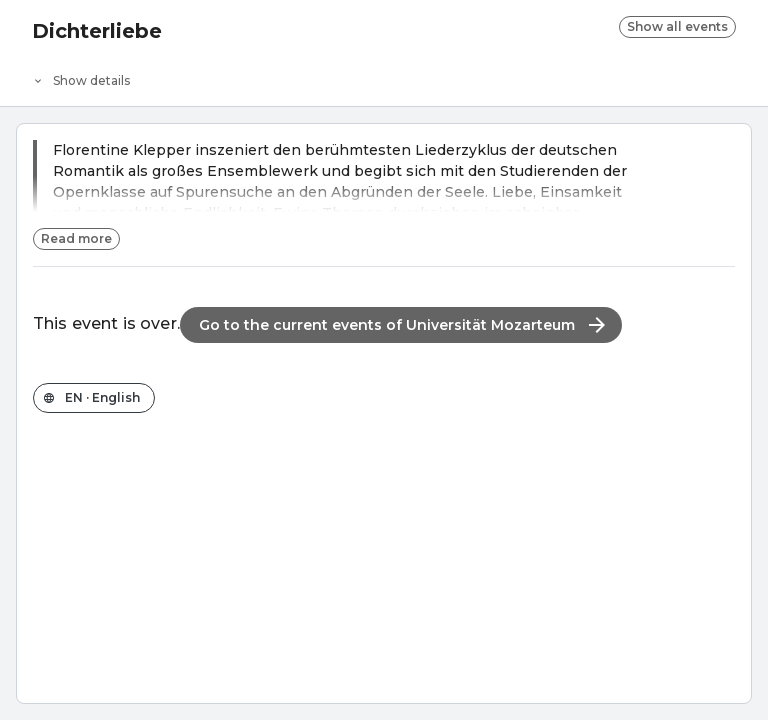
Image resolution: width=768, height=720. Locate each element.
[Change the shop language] (94, 398)
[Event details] (384, 76)
